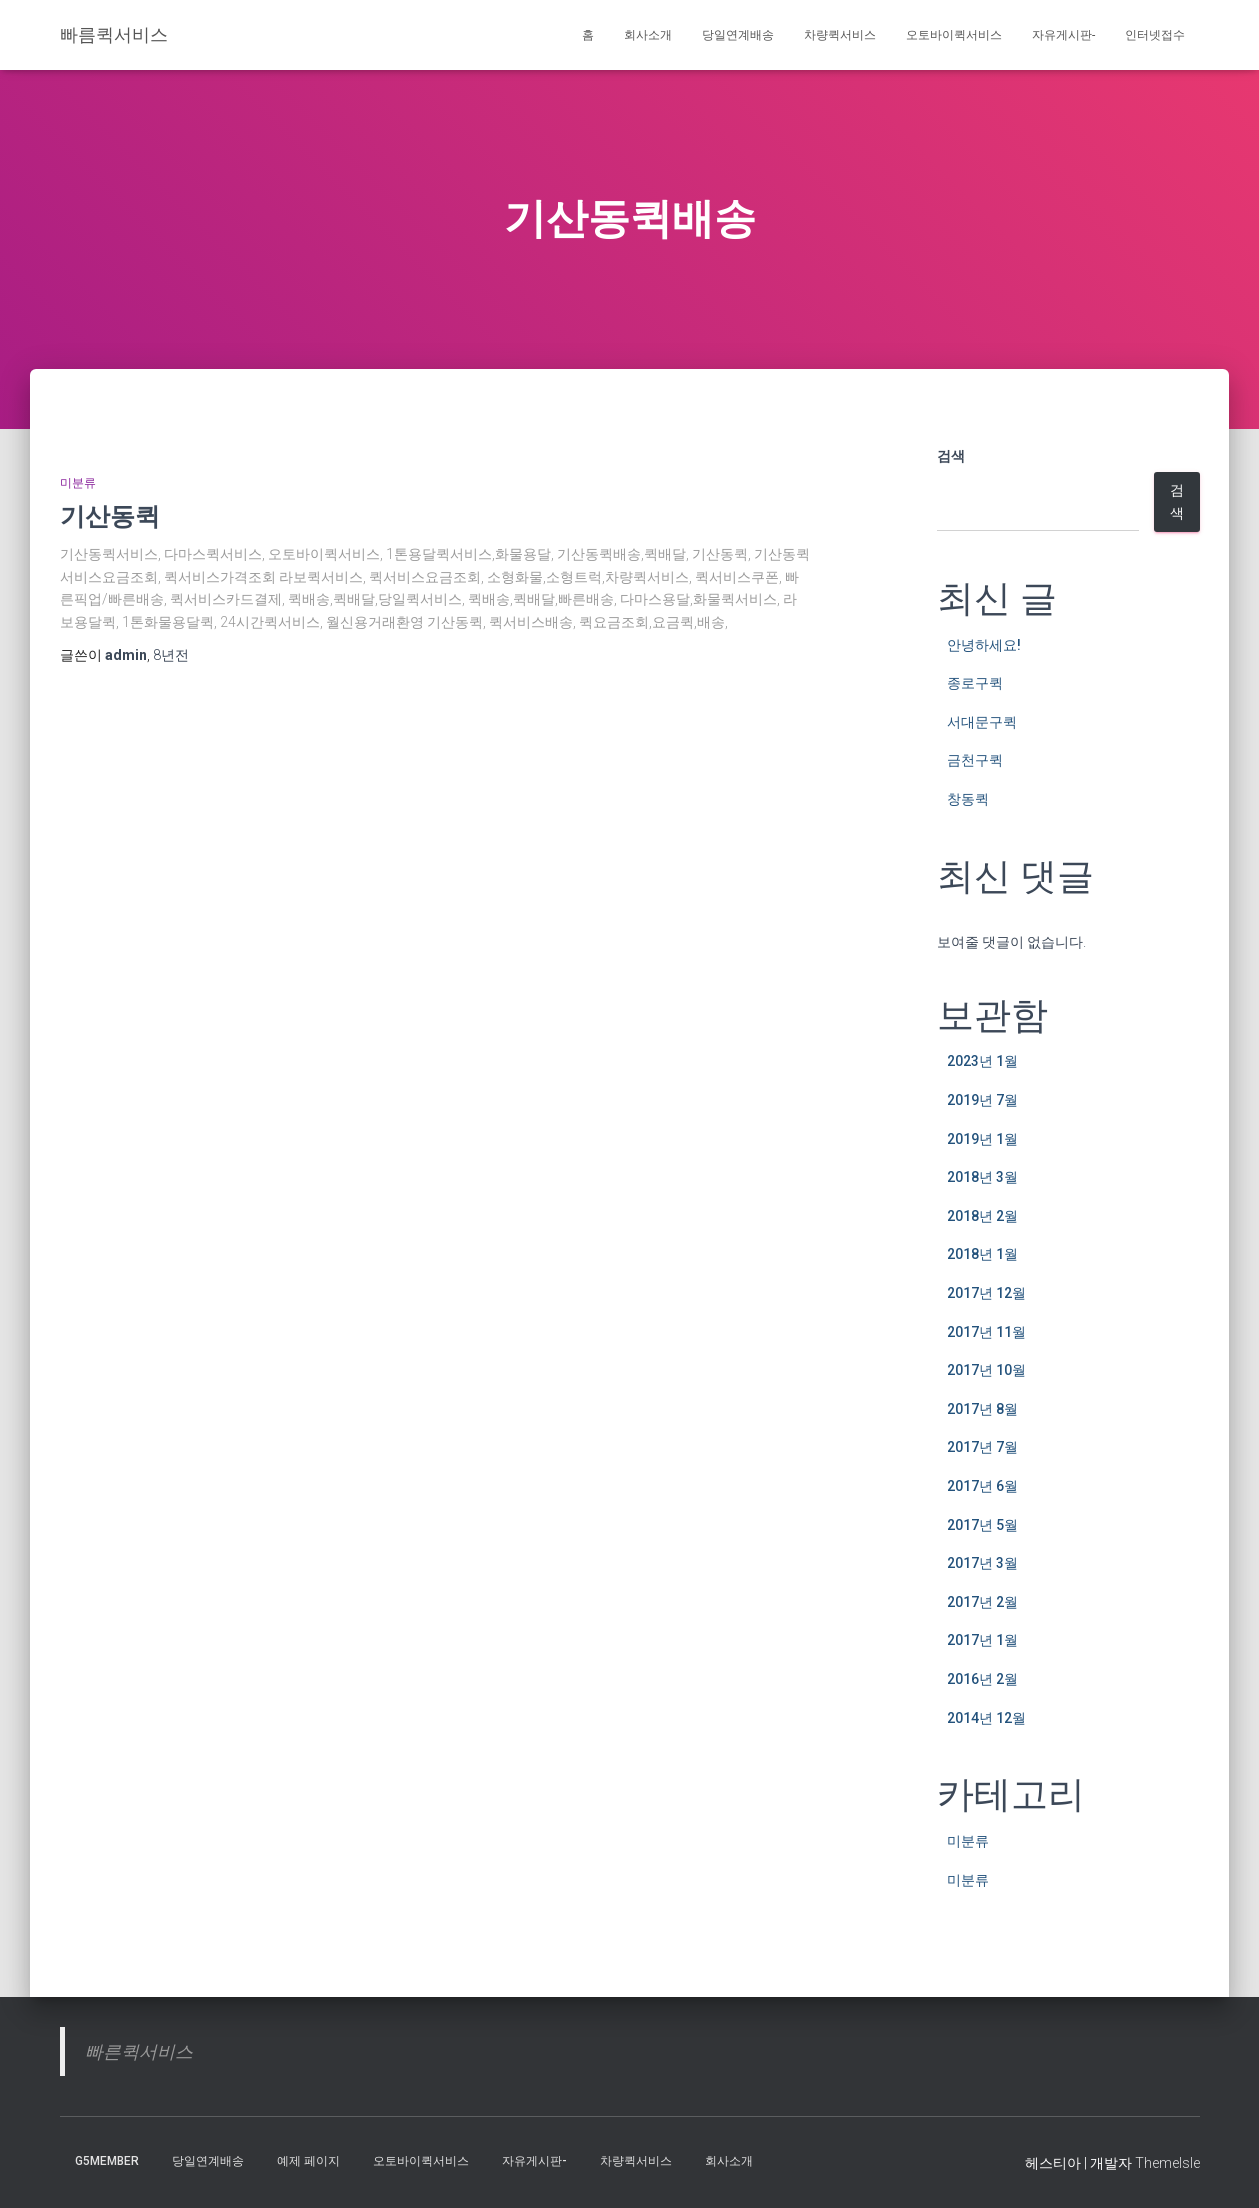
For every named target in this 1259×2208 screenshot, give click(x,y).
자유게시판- (1063, 35)
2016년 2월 (982, 1679)
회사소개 (648, 35)
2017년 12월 (986, 1293)
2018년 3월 (982, 1177)
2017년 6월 (982, 1486)
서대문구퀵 (982, 722)
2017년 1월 (982, 1640)
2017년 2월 (982, 1602)
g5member (107, 2161)
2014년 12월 (986, 1718)
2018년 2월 (982, 1216)
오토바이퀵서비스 (954, 35)
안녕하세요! (984, 645)
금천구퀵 (975, 760)
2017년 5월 (982, 1525)
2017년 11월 (986, 1332)
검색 (951, 456)
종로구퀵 (975, 683)
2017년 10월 (986, 1370)
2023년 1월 (982, 1061)
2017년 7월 (982, 1447)
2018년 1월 (982, 1254)
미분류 (78, 483)
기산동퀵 (110, 515)
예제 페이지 (308, 2161)
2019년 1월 (982, 1139)
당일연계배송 (738, 35)
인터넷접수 (1155, 35)
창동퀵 (968, 799)
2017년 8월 (982, 1409)
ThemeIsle (1167, 2163)
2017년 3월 (982, 1563)
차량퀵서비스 (840, 35)
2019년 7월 (982, 1100)
